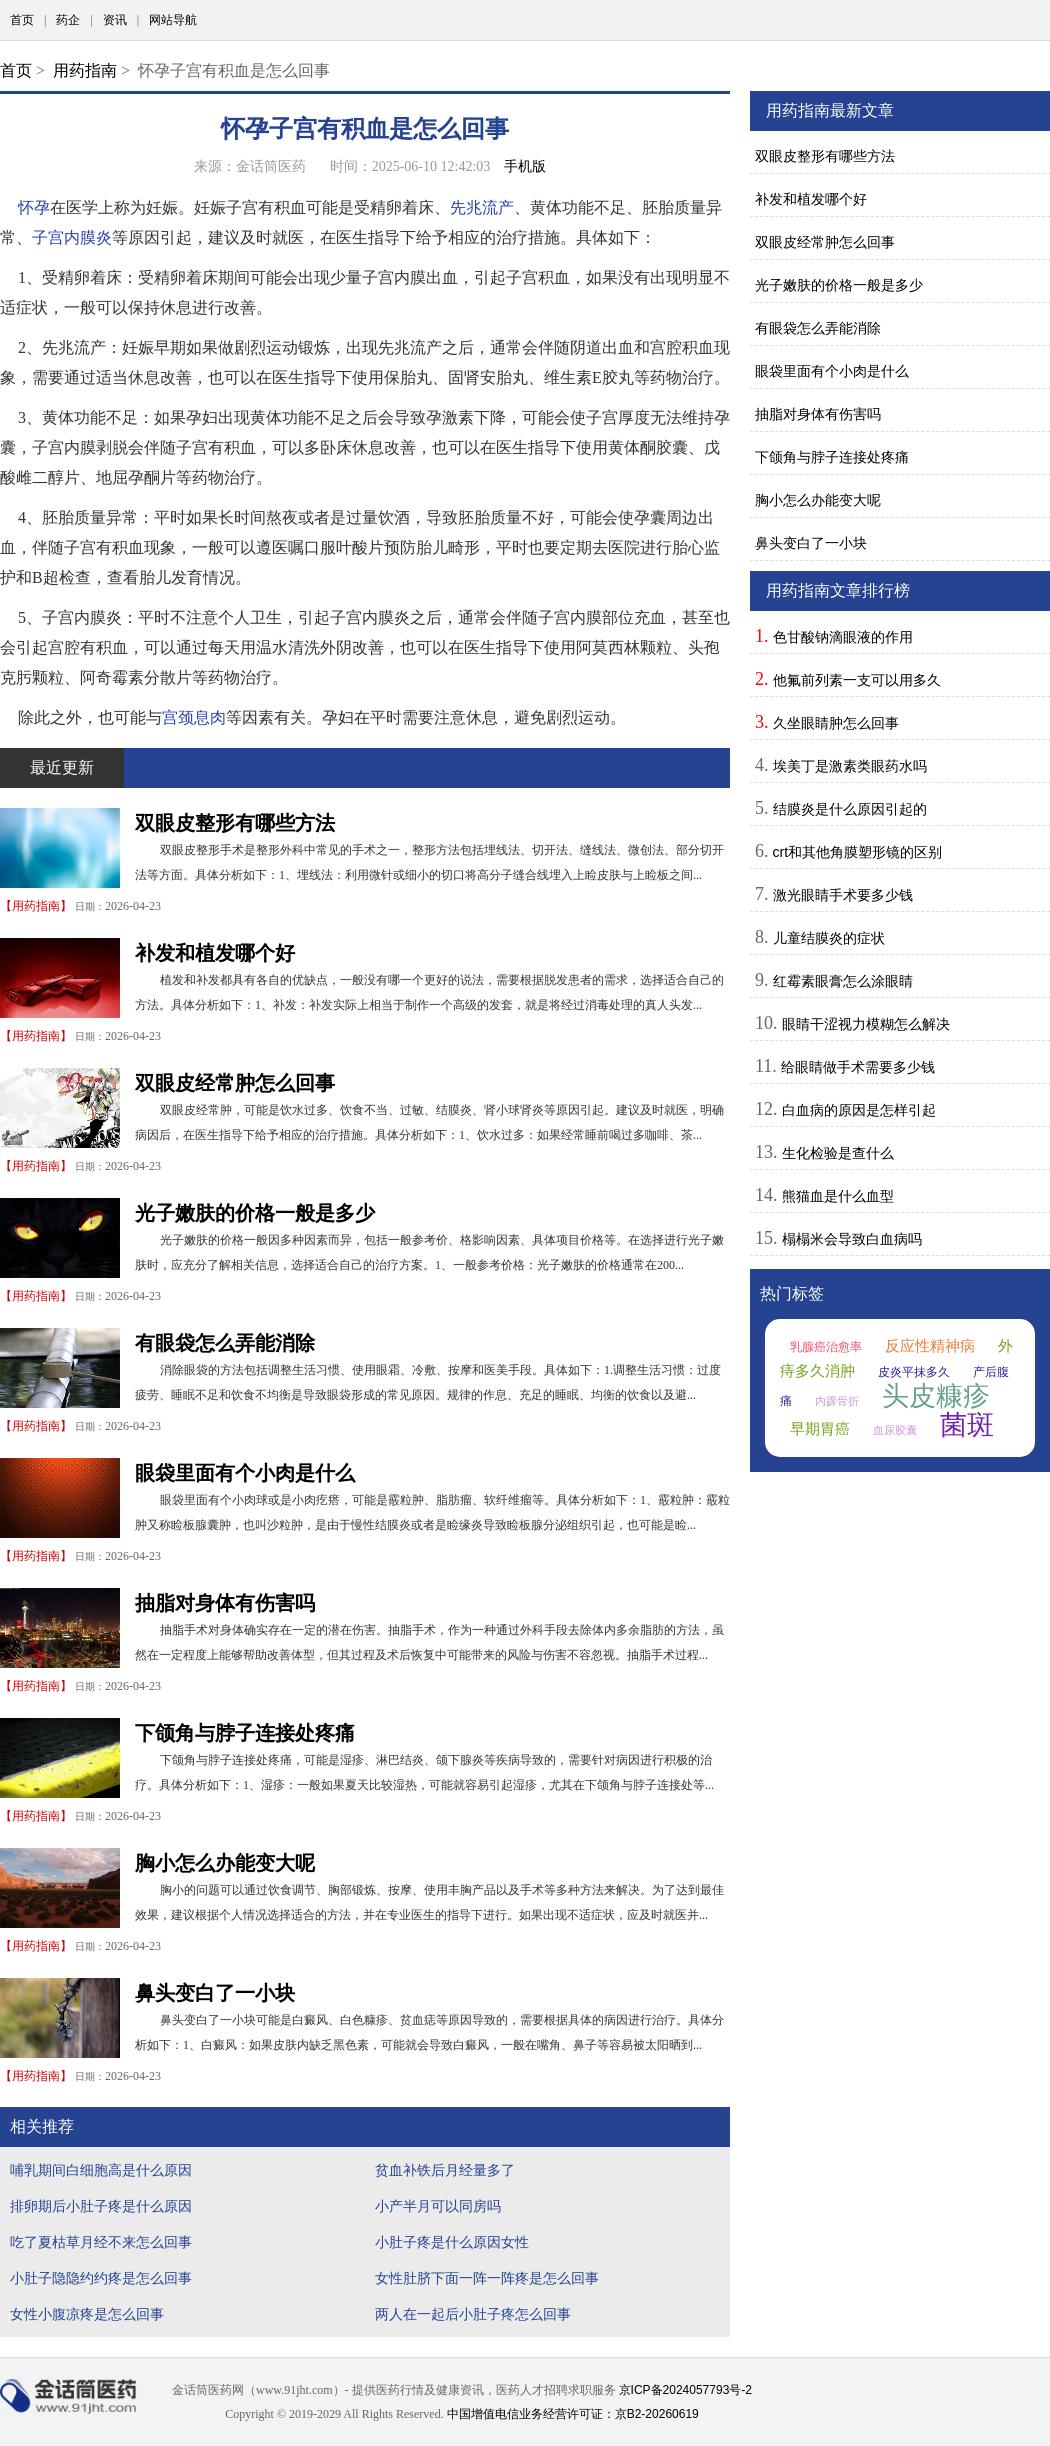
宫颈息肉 (194, 717)
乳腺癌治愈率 (826, 1347)
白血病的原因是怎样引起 (859, 1110)
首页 (22, 20)
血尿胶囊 (895, 1430)
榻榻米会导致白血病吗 (852, 1239)
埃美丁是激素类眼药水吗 (850, 766)
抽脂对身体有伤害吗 (225, 1603)
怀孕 (34, 207)
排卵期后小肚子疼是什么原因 (101, 2206)
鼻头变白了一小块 (215, 1993)
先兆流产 (482, 207)
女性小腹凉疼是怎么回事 (87, 2314)
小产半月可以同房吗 (438, 2206)
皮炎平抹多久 (914, 1372)
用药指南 (85, 70)
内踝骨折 (837, 1401)
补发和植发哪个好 (215, 953)
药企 (68, 20)
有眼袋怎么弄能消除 (225, 1343)
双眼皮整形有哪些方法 (235, 823)
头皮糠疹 (936, 1396)
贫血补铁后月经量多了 (445, 2170)
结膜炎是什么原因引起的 (850, 809)
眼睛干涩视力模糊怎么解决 (866, 1024)
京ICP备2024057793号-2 (685, 2390)
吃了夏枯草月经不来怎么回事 (101, 2242)
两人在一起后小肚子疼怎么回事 (473, 2314)
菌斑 (967, 1425)
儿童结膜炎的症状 (829, 938)
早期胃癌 (820, 1429)
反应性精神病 (930, 1346)
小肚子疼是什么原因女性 (452, 2242)
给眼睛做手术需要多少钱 (858, 1067)
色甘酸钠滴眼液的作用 (843, 637)
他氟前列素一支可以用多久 (857, 680)
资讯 (115, 20)
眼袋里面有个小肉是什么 (245, 1473)
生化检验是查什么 (838, 1153)
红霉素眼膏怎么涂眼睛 (843, 981)
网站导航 (173, 20)
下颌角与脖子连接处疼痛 (245, 1733)
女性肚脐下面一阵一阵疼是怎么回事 (487, 2278)
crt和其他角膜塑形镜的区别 (858, 852)
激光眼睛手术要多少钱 (843, 895)
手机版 (525, 166)
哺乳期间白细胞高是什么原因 (101, 2170)
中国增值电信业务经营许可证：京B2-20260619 (573, 2414)
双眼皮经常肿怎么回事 (235, 1083)
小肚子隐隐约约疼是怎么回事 (101, 2278)
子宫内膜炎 (72, 237)
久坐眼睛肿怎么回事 (836, 723)
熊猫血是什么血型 (838, 1196)
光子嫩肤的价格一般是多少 (255, 1213)
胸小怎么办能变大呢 (225, 1863)
